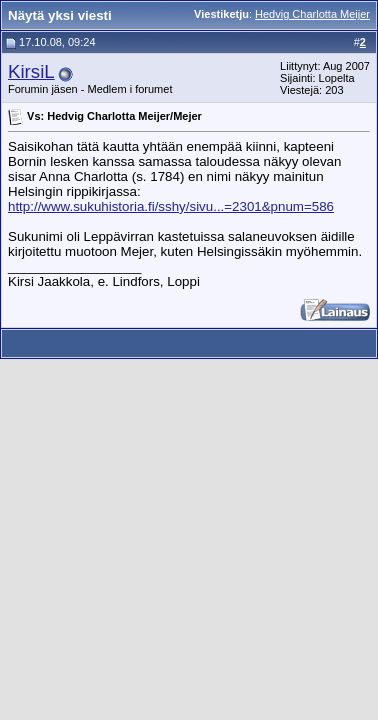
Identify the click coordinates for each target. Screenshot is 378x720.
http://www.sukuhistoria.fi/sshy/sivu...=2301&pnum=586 (171, 206)
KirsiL (31, 71)
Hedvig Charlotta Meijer (312, 14)
